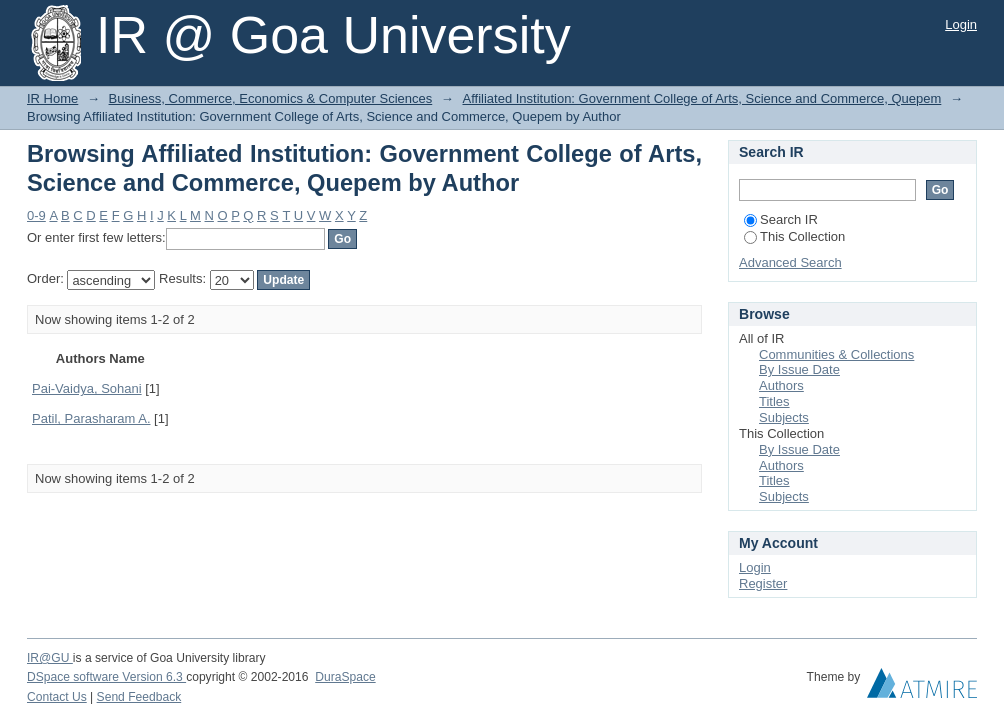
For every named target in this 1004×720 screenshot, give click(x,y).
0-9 (36, 215)
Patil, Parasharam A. (91, 418)
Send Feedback (139, 697)
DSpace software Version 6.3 (106, 677)
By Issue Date (799, 369)
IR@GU (50, 658)
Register (763, 583)
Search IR (781, 219)
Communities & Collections (836, 354)
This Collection (794, 236)
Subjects (784, 417)
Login (961, 24)
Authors (781, 385)
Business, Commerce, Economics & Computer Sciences (271, 98)
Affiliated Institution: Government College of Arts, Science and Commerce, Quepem (701, 98)
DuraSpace (345, 677)
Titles (774, 401)
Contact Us (57, 697)
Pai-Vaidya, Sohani (87, 388)
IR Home (52, 98)
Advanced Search (790, 262)
